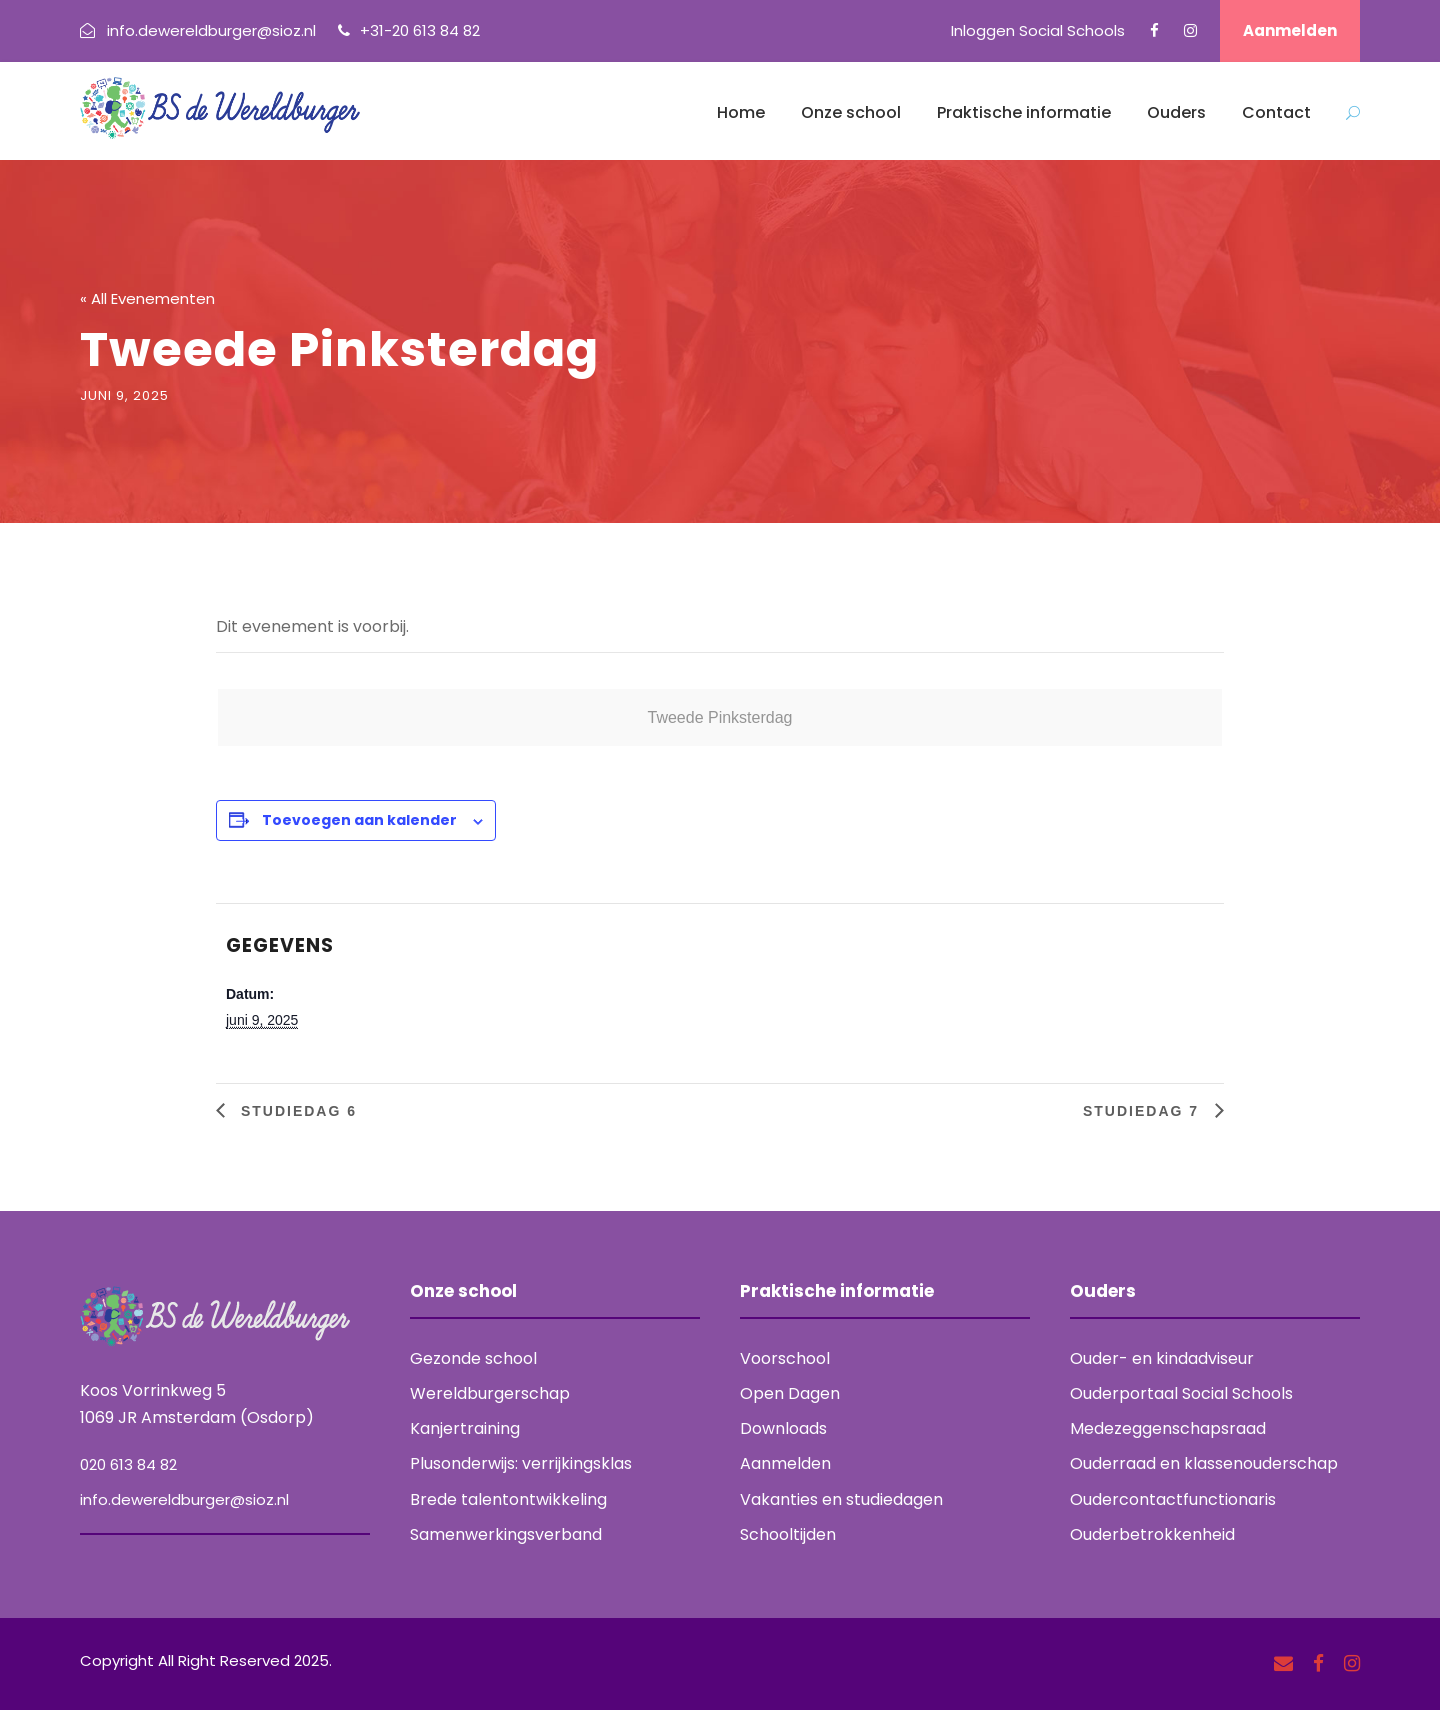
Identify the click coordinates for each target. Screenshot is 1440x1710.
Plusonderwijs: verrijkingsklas (521, 1463)
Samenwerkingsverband (506, 1534)
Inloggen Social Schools (1038, 30)
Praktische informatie (1024, 112)
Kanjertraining (465, 1428)
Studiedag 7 (1144, 1111)
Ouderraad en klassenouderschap (1204, 1463)
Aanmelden (1290, 30)
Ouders (1176, 112)
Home (741, 112)
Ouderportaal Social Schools (1181, 1393)
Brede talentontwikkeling (508, 1499)
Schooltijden (788, 1534)
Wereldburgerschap (490, 1393)
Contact (1276, 112)
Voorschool (785, 1358)
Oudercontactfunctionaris (1173, 1499)
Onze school (851, 112)
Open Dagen (790, 1393)
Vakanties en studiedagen (841, 1499)
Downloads (783, 1428)
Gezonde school (473, 1358)
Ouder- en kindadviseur (1162, 1358)
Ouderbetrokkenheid (1152, 1534)
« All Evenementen (147, 298)
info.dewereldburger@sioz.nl (184, 1499)
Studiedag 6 (296, 1111)
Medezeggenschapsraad (1168, 1428)
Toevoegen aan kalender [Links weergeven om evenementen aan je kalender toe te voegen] (359, 820)
